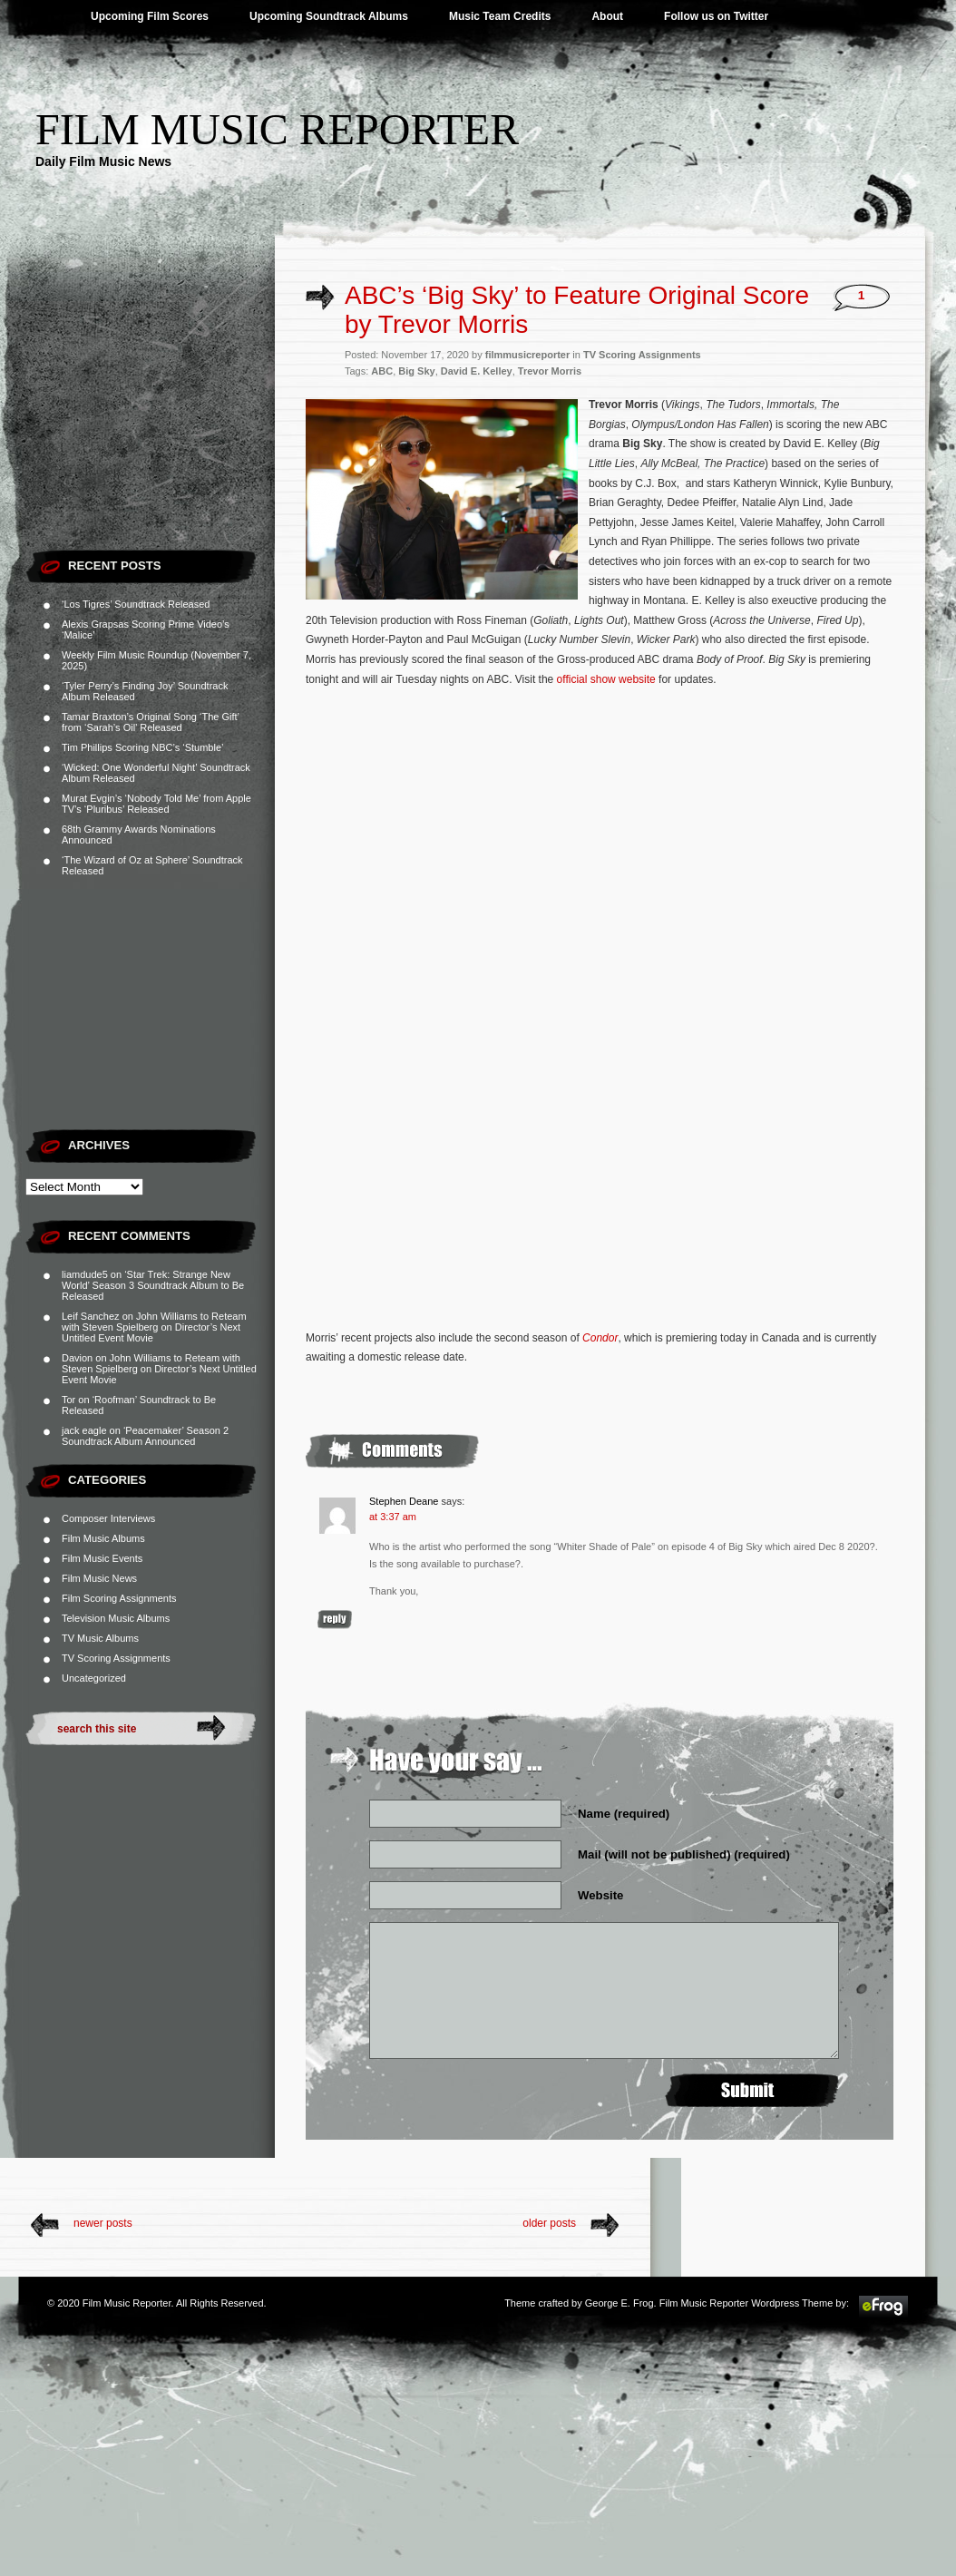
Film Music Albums (103, 1538)
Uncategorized (94, 1678)
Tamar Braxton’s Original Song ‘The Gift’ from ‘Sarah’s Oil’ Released (150, 722)
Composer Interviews (108, 1518)
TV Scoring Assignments (116, 1658)
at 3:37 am (392, 1516)
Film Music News (99, 1578)
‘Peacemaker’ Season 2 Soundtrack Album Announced (145, 1436)
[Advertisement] (150, 426)
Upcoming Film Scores (150, 16)
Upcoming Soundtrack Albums (328, 16)
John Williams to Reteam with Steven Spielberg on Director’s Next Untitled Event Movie (154, 1327)
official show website (606, 679)
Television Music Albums (116, 1618)
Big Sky (416, 371)
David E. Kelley (476, 371)
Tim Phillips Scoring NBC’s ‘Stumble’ (143, 747)
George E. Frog (619, 2303)
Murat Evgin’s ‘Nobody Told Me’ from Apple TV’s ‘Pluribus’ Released (156, 804)
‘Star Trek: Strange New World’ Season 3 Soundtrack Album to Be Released (153, 1285)
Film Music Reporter (277, 129)
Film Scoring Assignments (119, 1598)
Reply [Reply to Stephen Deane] (334, 1619)
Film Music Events (102, 1558)
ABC (382, 371)
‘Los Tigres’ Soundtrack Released (136, 604)
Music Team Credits (500, 16)
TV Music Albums (100, 1638)
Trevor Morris (549, 371)
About (607, 16)
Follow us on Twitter (716, 16)
